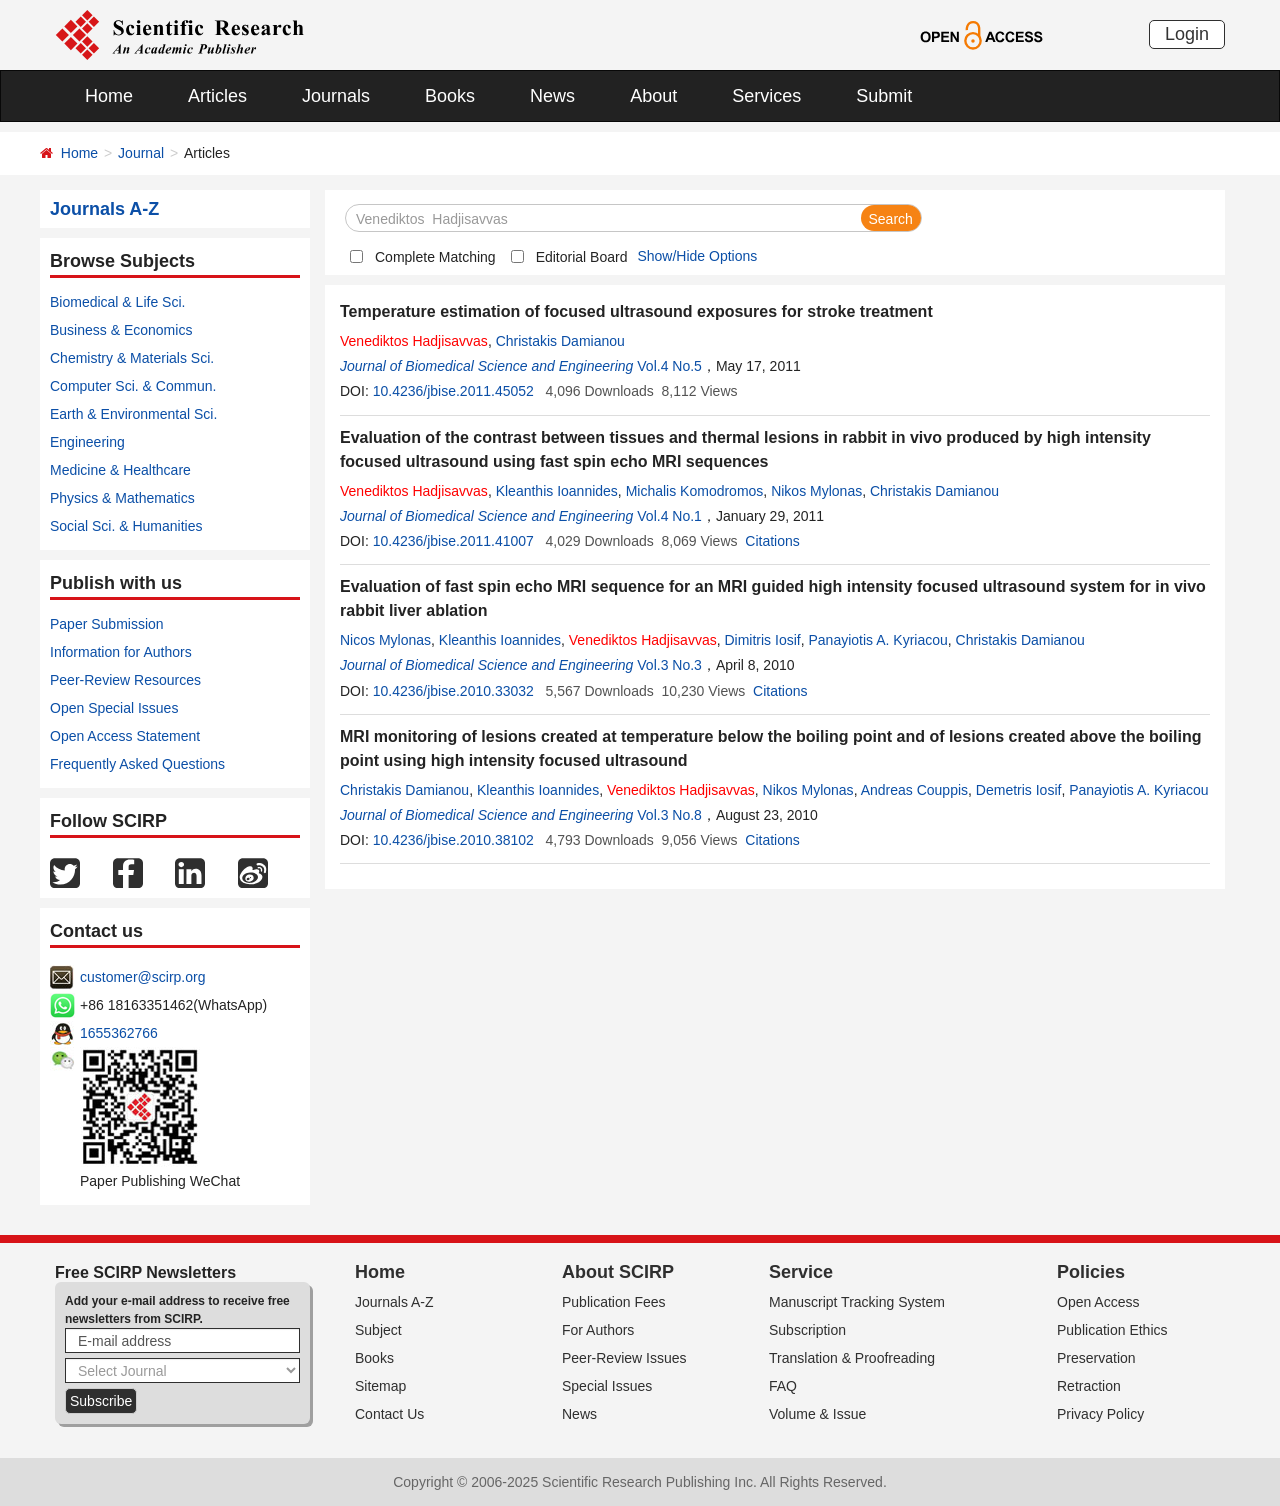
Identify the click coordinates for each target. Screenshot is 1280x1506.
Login (1187, 34)
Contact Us (389, 1414)
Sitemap (380, 1386)
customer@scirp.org (142, 977)
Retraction (1089, 1386)
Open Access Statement (125, 736)
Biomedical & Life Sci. (117, 302)
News (552, 96)
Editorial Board (582, 257)
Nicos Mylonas (385, 640)
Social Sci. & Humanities (126, 526)
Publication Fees (614, 1302)
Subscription (807, 1330)
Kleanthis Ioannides (557, 491)
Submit (884, 96)
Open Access (1098, 1302)
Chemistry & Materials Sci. (132, 358)
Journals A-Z (394, 1302)
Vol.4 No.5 (669, 366)
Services (766, 96)
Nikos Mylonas (816, 491)
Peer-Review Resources (125, 680)
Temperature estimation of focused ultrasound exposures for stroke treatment (636, 311)
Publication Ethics (1112, 1330)
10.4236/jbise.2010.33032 (453, 691)
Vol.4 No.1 (669, 516)
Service (801, 1272)
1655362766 (119, 1033)
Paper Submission (107, 624)
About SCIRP (618, 1272)
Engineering (87, 442)
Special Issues (607, 1386)
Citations (772, 541)
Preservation (1096, 1358)
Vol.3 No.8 (669, 815)
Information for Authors (121, 652)
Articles (217, 96)
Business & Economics (121, 330)
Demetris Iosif (1019, 790)
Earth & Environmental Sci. (133, 414)
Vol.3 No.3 (669, 665)
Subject (378, 1330)
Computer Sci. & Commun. (133, 386)
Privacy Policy (1100, 1414)
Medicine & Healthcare (120, 470)
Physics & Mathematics (122, 498)
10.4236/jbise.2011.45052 (453, 391)
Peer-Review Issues (624, 1358)
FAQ (783, 1386)
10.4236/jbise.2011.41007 (453, 541)
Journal (141, 153)
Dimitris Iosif (762, 640)
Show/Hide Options (697, 256)
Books (450, 96)
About (653, 96)
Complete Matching (435, 257)
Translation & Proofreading (852, 1358)
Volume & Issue (817, 1414)
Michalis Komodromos (695, 491)
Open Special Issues (114, 708)
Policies (1091, 1272)
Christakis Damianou (560, 341)
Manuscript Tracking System (857, 1302)
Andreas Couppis (914, 790)
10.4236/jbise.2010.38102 (453, 840)
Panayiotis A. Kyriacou (877, 640)
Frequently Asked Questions (137, 764)
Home (109, 96)
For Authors (598, 1330)
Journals (336, 96)
